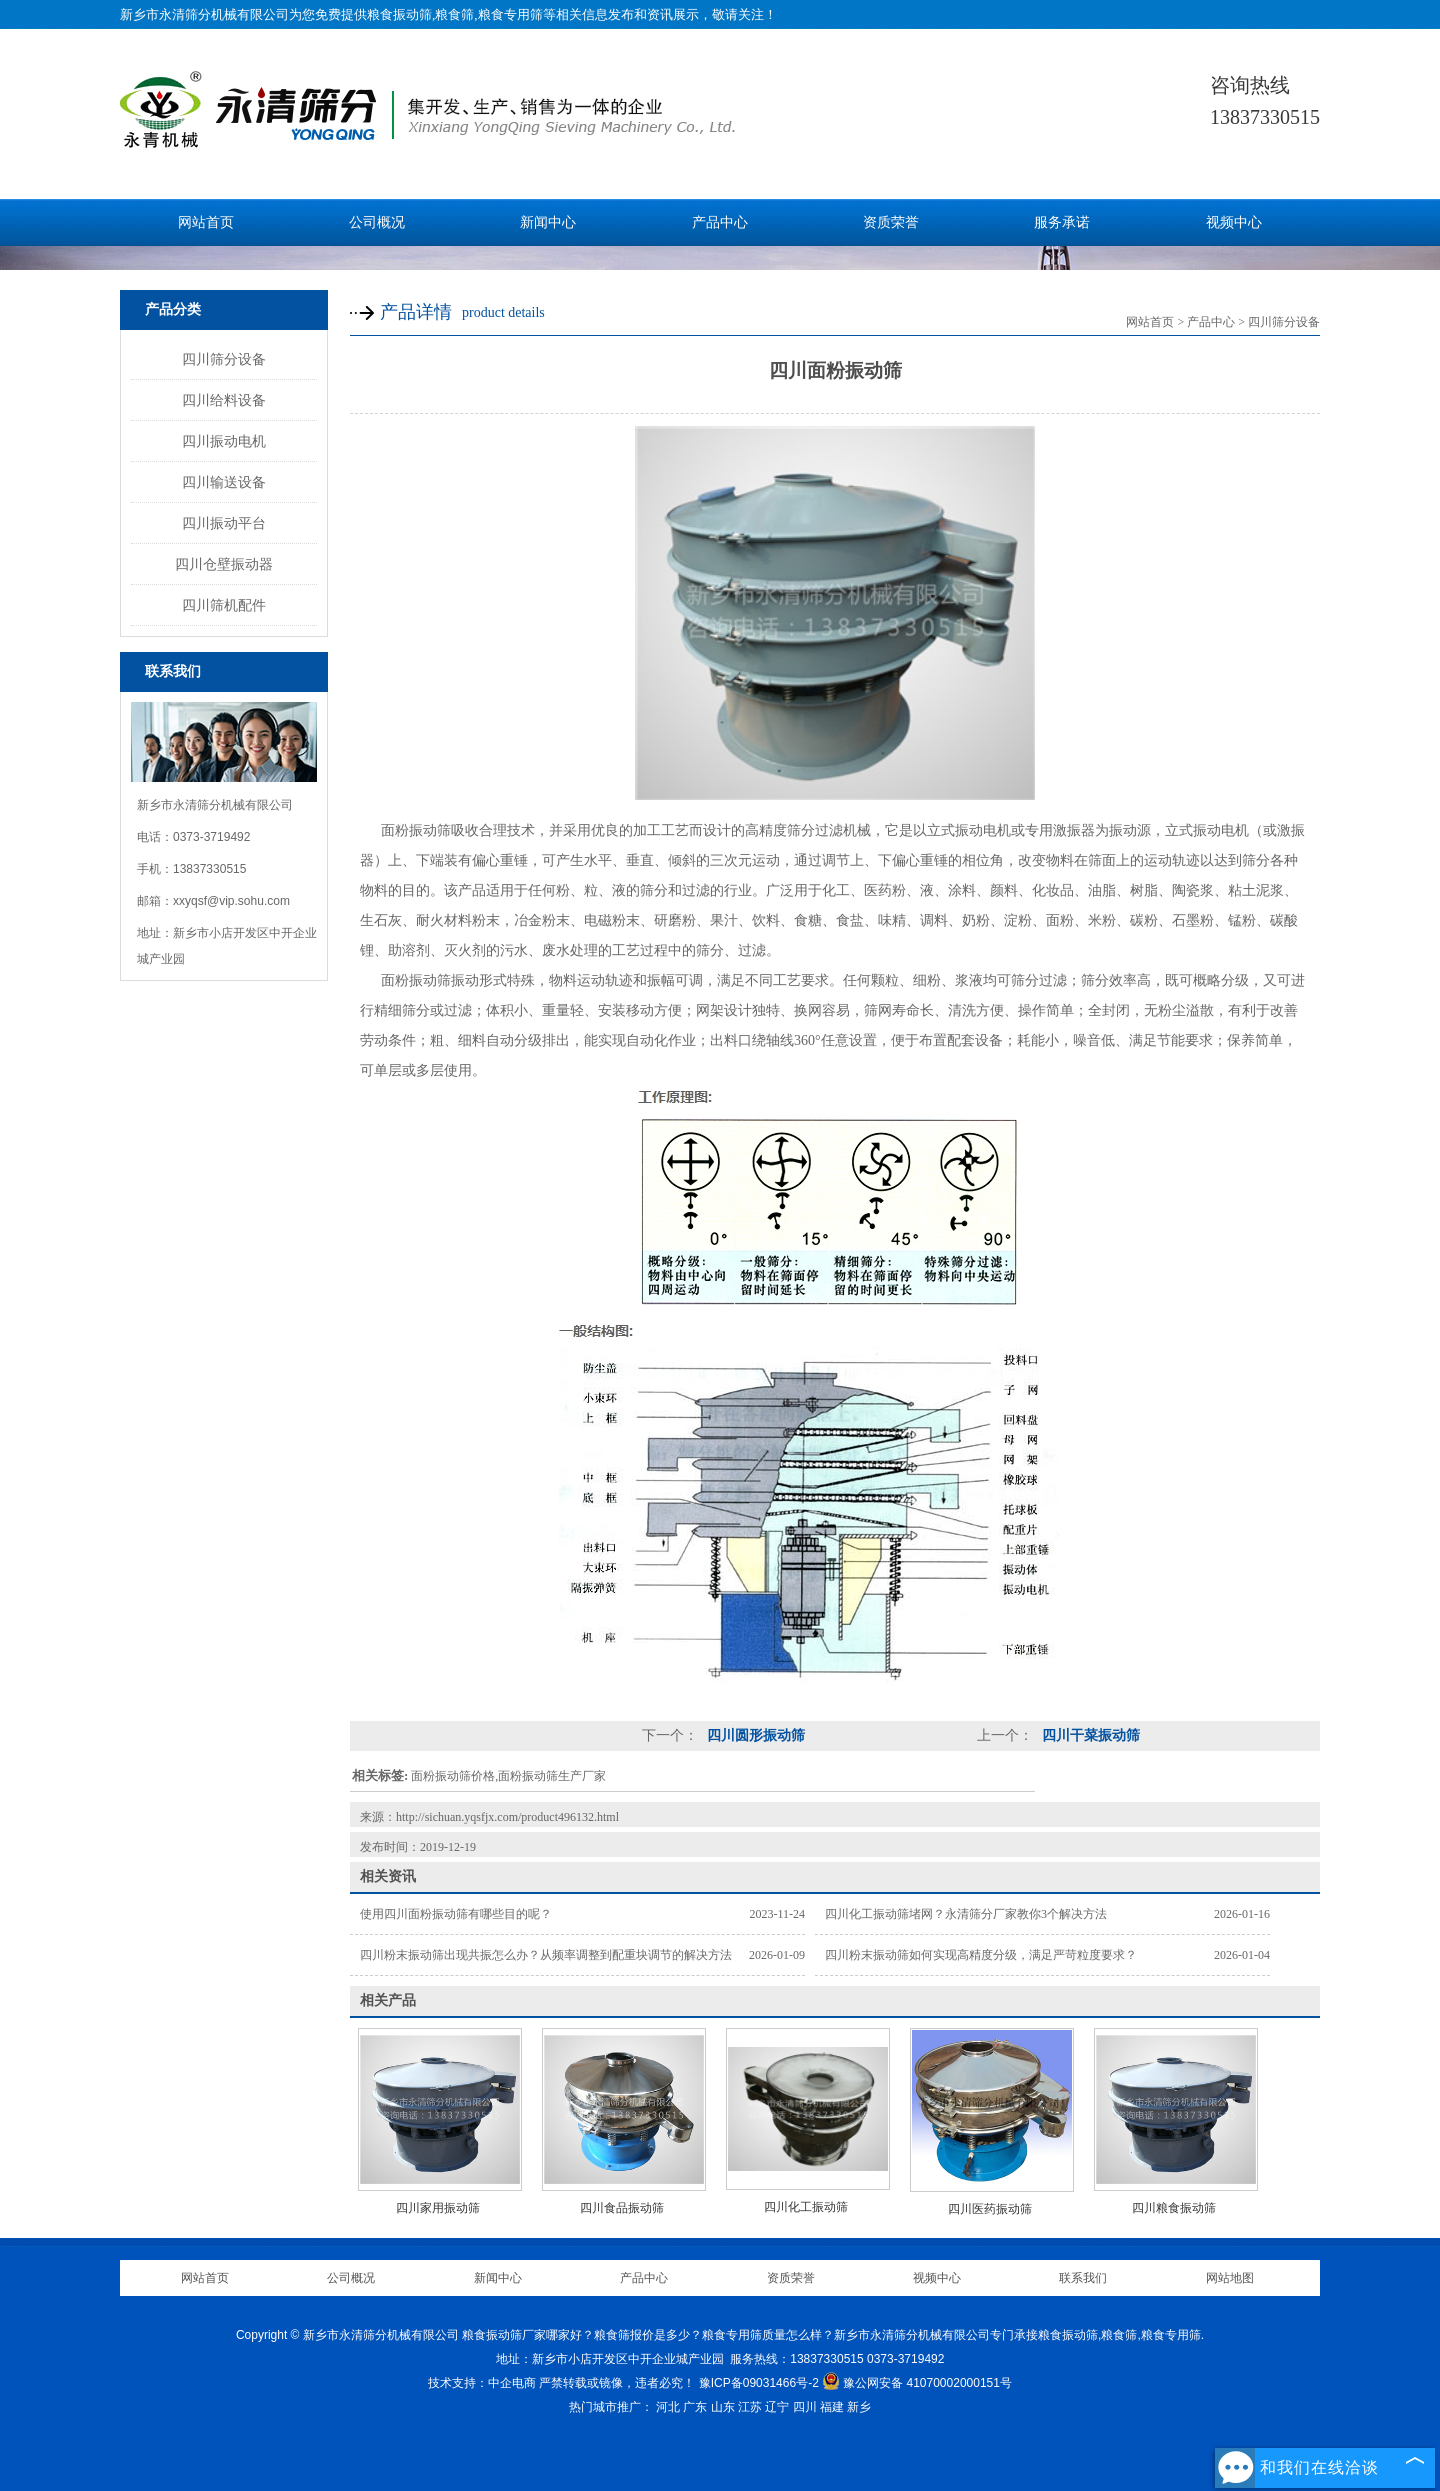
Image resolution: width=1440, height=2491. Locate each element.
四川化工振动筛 (806, 2207)
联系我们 (1083, 2278)
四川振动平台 (224, 523)
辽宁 (777, 2407)
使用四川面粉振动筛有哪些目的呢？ (456, 1914)
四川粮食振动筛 (1174, 2208)
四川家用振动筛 (438, 2208)
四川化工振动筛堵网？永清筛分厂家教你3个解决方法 (966, 1914)
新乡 (859, 2407)
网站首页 (206, 222)
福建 (832, 2407)
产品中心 (720, 222)
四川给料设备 (224, 400)
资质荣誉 (891, 222)
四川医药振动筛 (990, 2209)
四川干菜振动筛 (1089, 1735)
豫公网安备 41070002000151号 (917, 2383)
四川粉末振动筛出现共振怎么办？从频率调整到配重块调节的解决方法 (546, 1955)
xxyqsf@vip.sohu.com (231, 901)
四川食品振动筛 (622, 2208)
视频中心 (1234, 222)
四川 (805, 2407)
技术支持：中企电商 (482, 2383)
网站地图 (1230, 2278)
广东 (695, 2407)
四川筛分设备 (224, 359)
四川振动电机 (224, 441)
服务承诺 (1062, 222)
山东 (723, 2407)
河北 (668, 2407)
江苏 (750, 2407)
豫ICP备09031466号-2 (759, 2383)
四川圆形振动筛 (754, 1735)
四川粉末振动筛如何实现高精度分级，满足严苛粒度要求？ (981, 1955)
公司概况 (377, 222)
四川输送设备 (224, 482)
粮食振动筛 (399, 14)
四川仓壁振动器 (224, 564)
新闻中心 (548, 222)
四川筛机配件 (224, 605)
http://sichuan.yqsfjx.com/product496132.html (507, 1817)
